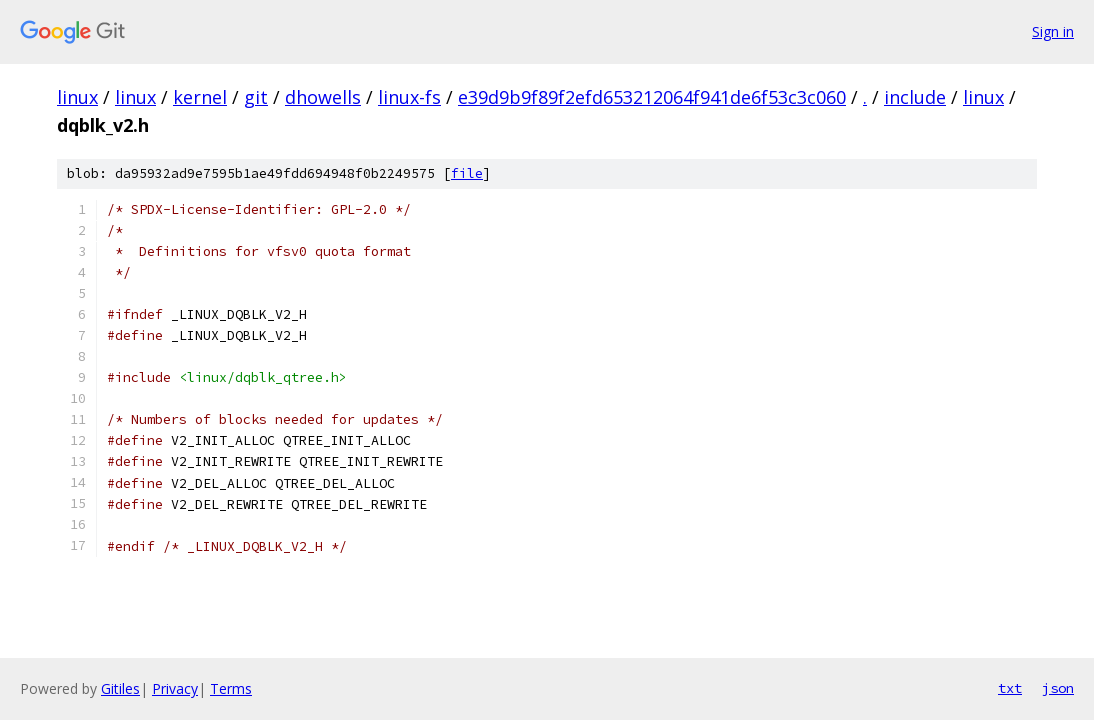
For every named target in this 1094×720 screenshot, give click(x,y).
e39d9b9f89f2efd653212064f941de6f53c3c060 (652, 97)
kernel (200, 97)
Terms (231, 688)
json (1058, 688)
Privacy (175, 688)
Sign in (1053, 31)
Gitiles (120, 688)
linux (77, 97)
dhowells (323, 97)
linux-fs (409, 97)
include (915, 97)
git (256, 97)
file (467, 173)
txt (1010, 688)
